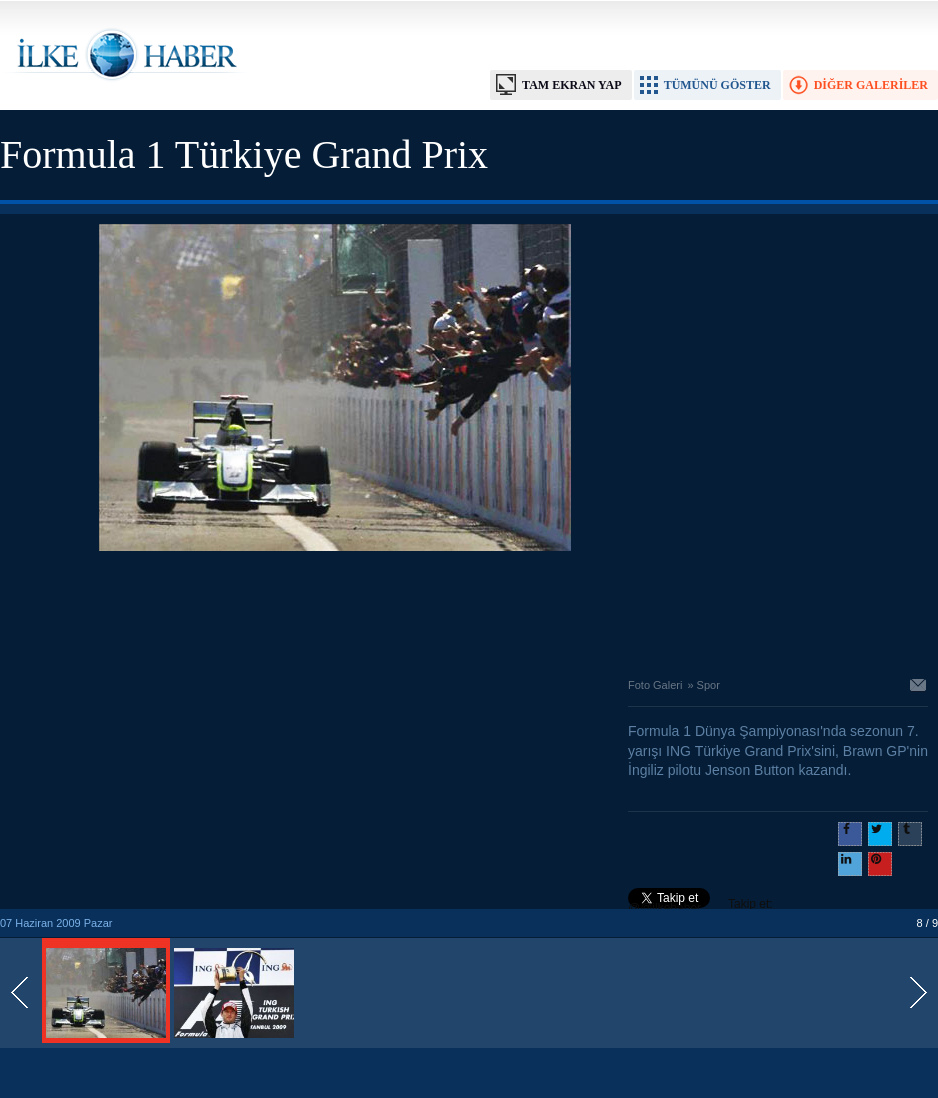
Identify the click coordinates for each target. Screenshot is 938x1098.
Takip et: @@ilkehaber (700, 906)
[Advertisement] (335, 609)
